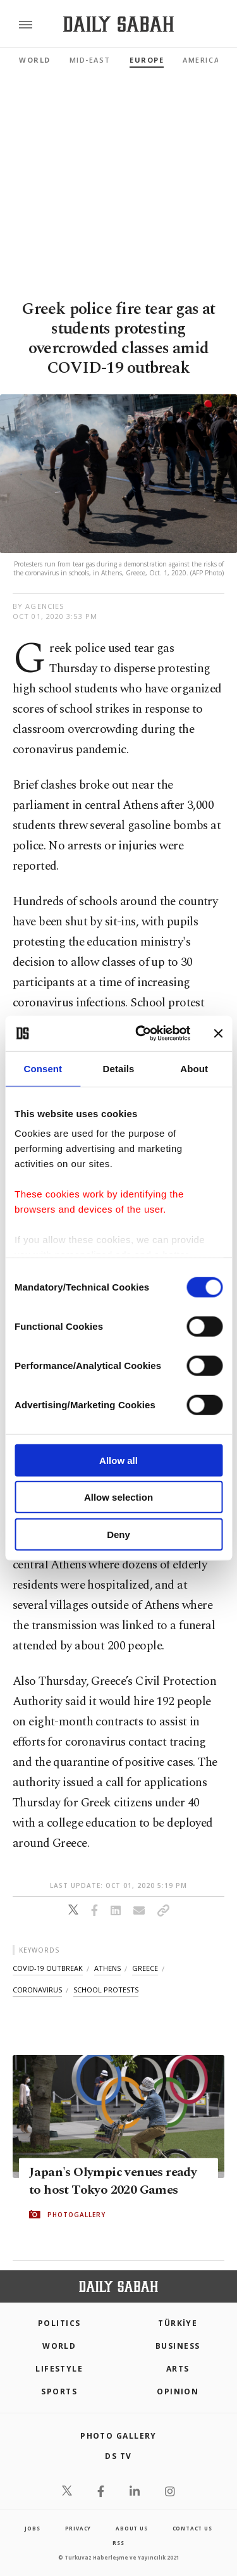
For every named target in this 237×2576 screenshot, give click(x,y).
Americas (203, 59)
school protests (105, 1989)
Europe (147, 59)
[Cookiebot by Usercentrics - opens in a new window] (141, 1033)
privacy (78, 2528)
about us (131, 2528)
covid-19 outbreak (48, 1968)
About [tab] (194, 1068)
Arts (178, 2368)
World (35, 59)
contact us (192, 2528)
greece (145, 1968)
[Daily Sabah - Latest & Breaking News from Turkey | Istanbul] (118, 24)
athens (107, 1968)
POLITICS (59, 2323)
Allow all (118, 1459)
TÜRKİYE (177, 2323)
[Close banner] (218, 1033)
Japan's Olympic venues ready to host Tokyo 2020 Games (113, 2181)
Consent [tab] (42, 1068)
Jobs (32, 2528)
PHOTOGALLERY (76, 2214)
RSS (118, 2542)
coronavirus (37, 1989)
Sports (59, 2391)
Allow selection (118, 1497)
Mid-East (90, 59)
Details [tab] (119, 1068)
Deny (118, 1534)
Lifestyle (59, 2368)
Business (177, 2346)
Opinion (177, 2391)
